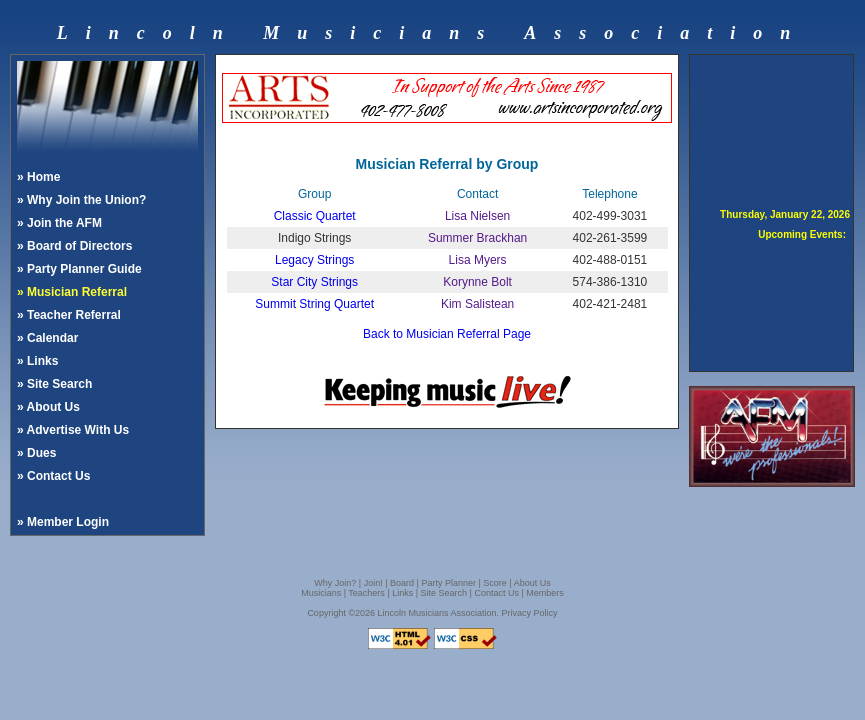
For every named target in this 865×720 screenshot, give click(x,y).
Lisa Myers (478, 260)
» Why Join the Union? (81, 200)
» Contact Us (53, 476)
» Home (38, 177)
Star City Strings (314, 282)
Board (402, 583)
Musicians (321, 593)
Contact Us (496, 593)
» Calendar (47, 338)
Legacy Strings (314, 260)
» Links (37, 361)
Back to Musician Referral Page (447, 334)
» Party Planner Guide (79, 269)
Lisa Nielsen (477, 216)
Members (545, 593)
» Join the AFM (59, 223)
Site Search (444, 593)
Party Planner (448, 583)
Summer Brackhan (477, 238)
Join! (373, 583)
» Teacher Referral (69, 315)
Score (495, 583)
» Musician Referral (72, 292)
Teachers (366, 593)
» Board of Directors (74, 246)
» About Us (48, 407)
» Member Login (63, 522)
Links (402, 593)
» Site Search (54, 384)
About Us (532, 583)
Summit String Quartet (314, 304)
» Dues (36, 453)
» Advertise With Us (73, 430)
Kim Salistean (477, 304)
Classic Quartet (315, 216)
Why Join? (335, 583)
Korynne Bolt (477, 282)
